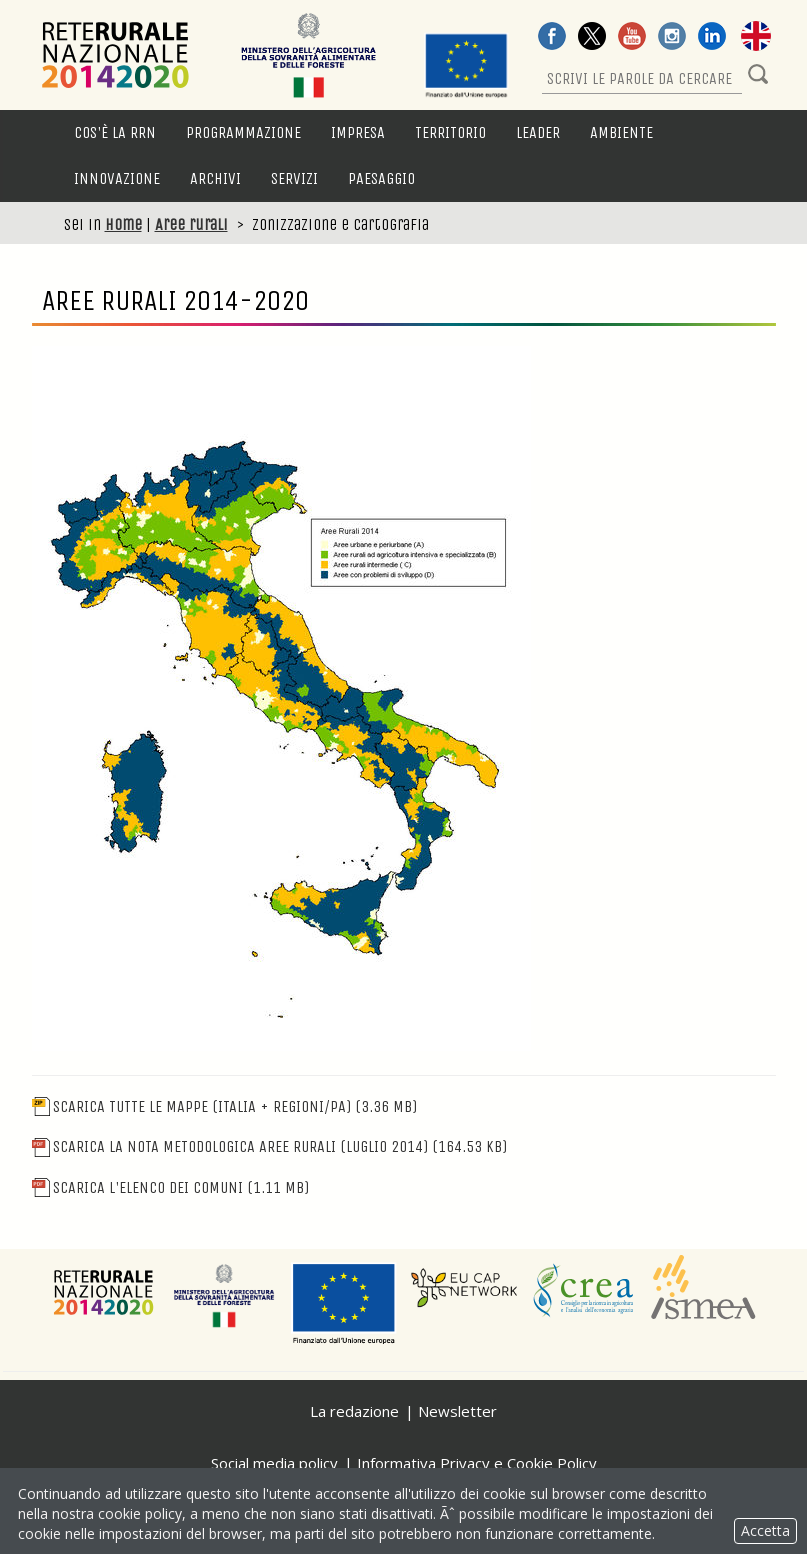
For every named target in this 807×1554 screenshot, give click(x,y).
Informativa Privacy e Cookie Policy (477, 1463)
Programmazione (243, 132)
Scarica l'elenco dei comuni (170, 1187)
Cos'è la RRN (115, 132)
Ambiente (621, 132)
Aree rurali (191, 224)
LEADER (538, 132)
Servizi (294, 178)
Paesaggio (381, 178)
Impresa (358, 132)
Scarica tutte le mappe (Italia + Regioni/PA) (224, 1106)
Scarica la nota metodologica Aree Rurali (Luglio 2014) (269, 1146)
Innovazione (117, 178)
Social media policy (274, 1463)
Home (123, 224)
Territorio (450, 132)
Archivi (215, 178)
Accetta (765, 1530)
